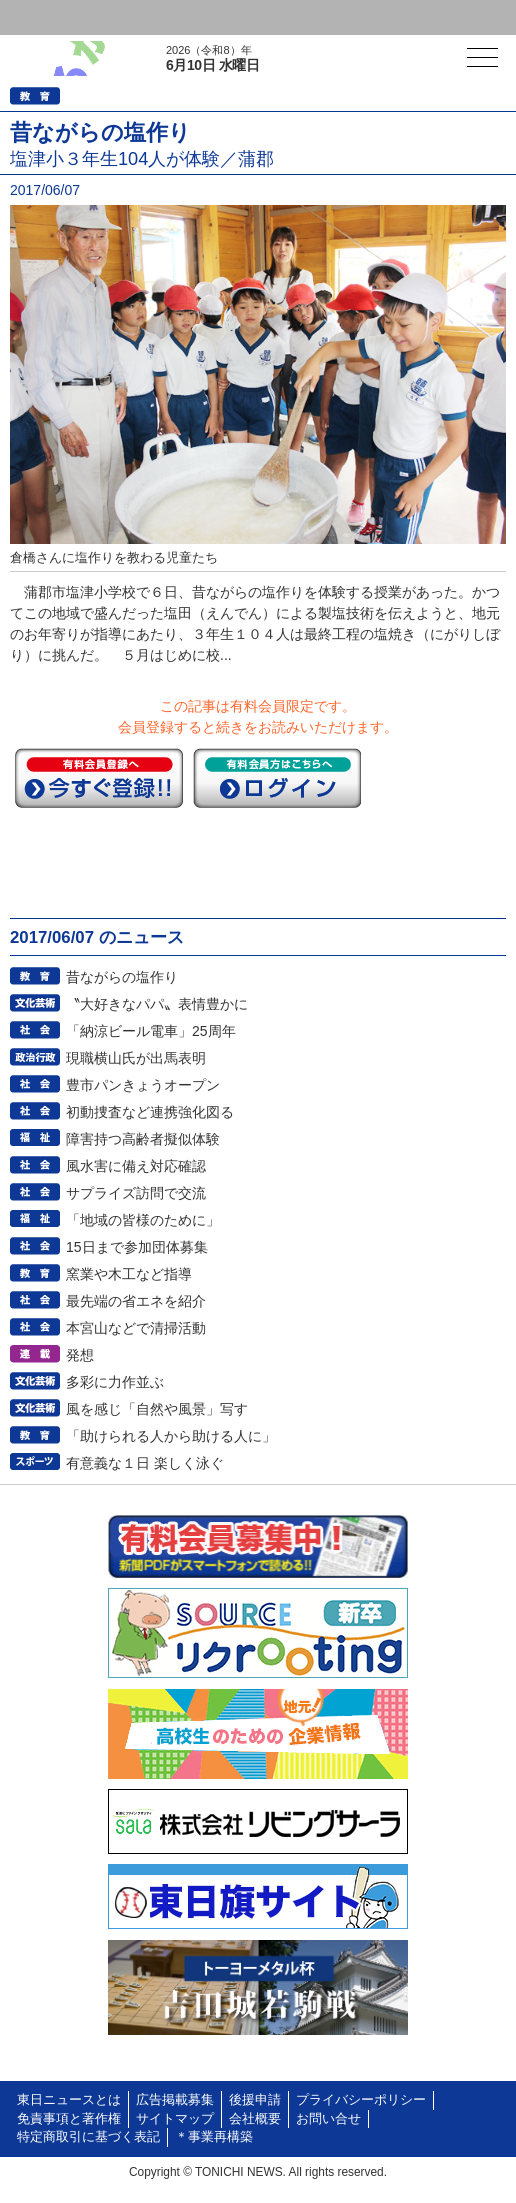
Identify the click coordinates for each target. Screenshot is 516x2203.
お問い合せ (328, 2119)
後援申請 (255, 2100)
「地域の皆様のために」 (143, 1220)
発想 (80, 1355)
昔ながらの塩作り (122, 977)
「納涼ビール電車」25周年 (151, 1031)
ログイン (56, 17)
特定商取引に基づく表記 (88, 2137)
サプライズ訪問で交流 (136, 1193)
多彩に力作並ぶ (115, 1382)
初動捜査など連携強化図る (150, 1112)
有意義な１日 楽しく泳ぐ (145, 1463)
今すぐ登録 (99, 778)
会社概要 (255, 2119)
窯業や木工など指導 (129, 1274)
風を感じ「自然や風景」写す (157, 1409)
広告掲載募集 (175, 2100)
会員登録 (154, 17)
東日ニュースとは (69, 2100)
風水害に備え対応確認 (136, 1166)
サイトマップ (175, 2119)
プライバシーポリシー (361, 2100)
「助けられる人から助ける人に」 (171, 1436)
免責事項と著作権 (69, 2119)
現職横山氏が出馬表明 (136, 1058)
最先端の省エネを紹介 (136, 1301)
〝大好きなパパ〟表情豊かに (157, 1004)
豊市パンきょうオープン (143, 1085)
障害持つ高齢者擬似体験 (143, 1139)
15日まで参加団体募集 (137, 1247)
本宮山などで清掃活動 (136, 1328)
